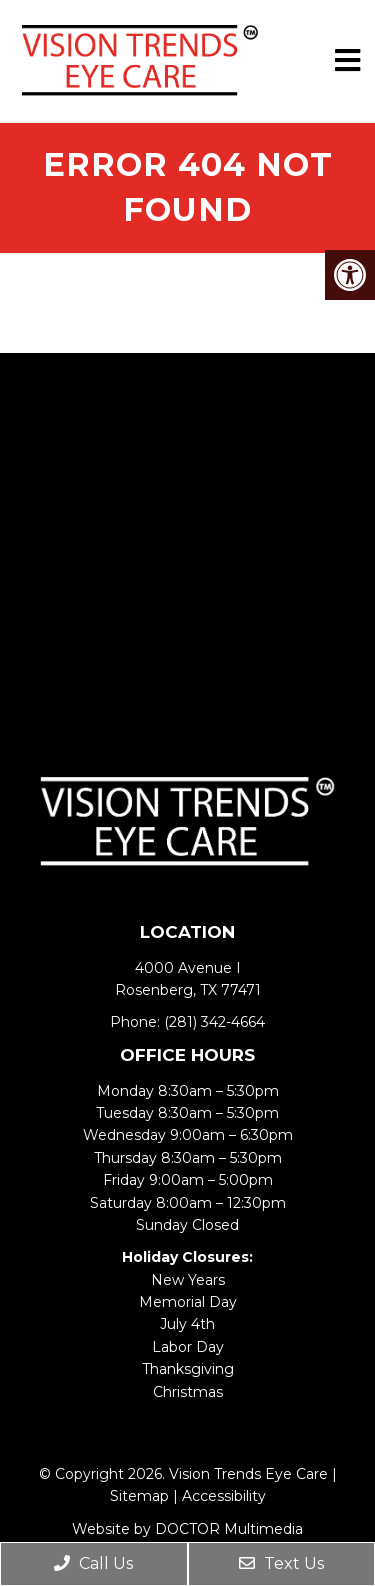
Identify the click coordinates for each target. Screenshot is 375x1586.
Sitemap (139, 1496)
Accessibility (224, 1496)
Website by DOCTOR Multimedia (187, 1529)
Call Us (93, 1563)
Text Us (281, 1563)
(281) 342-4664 (214, 1022)
